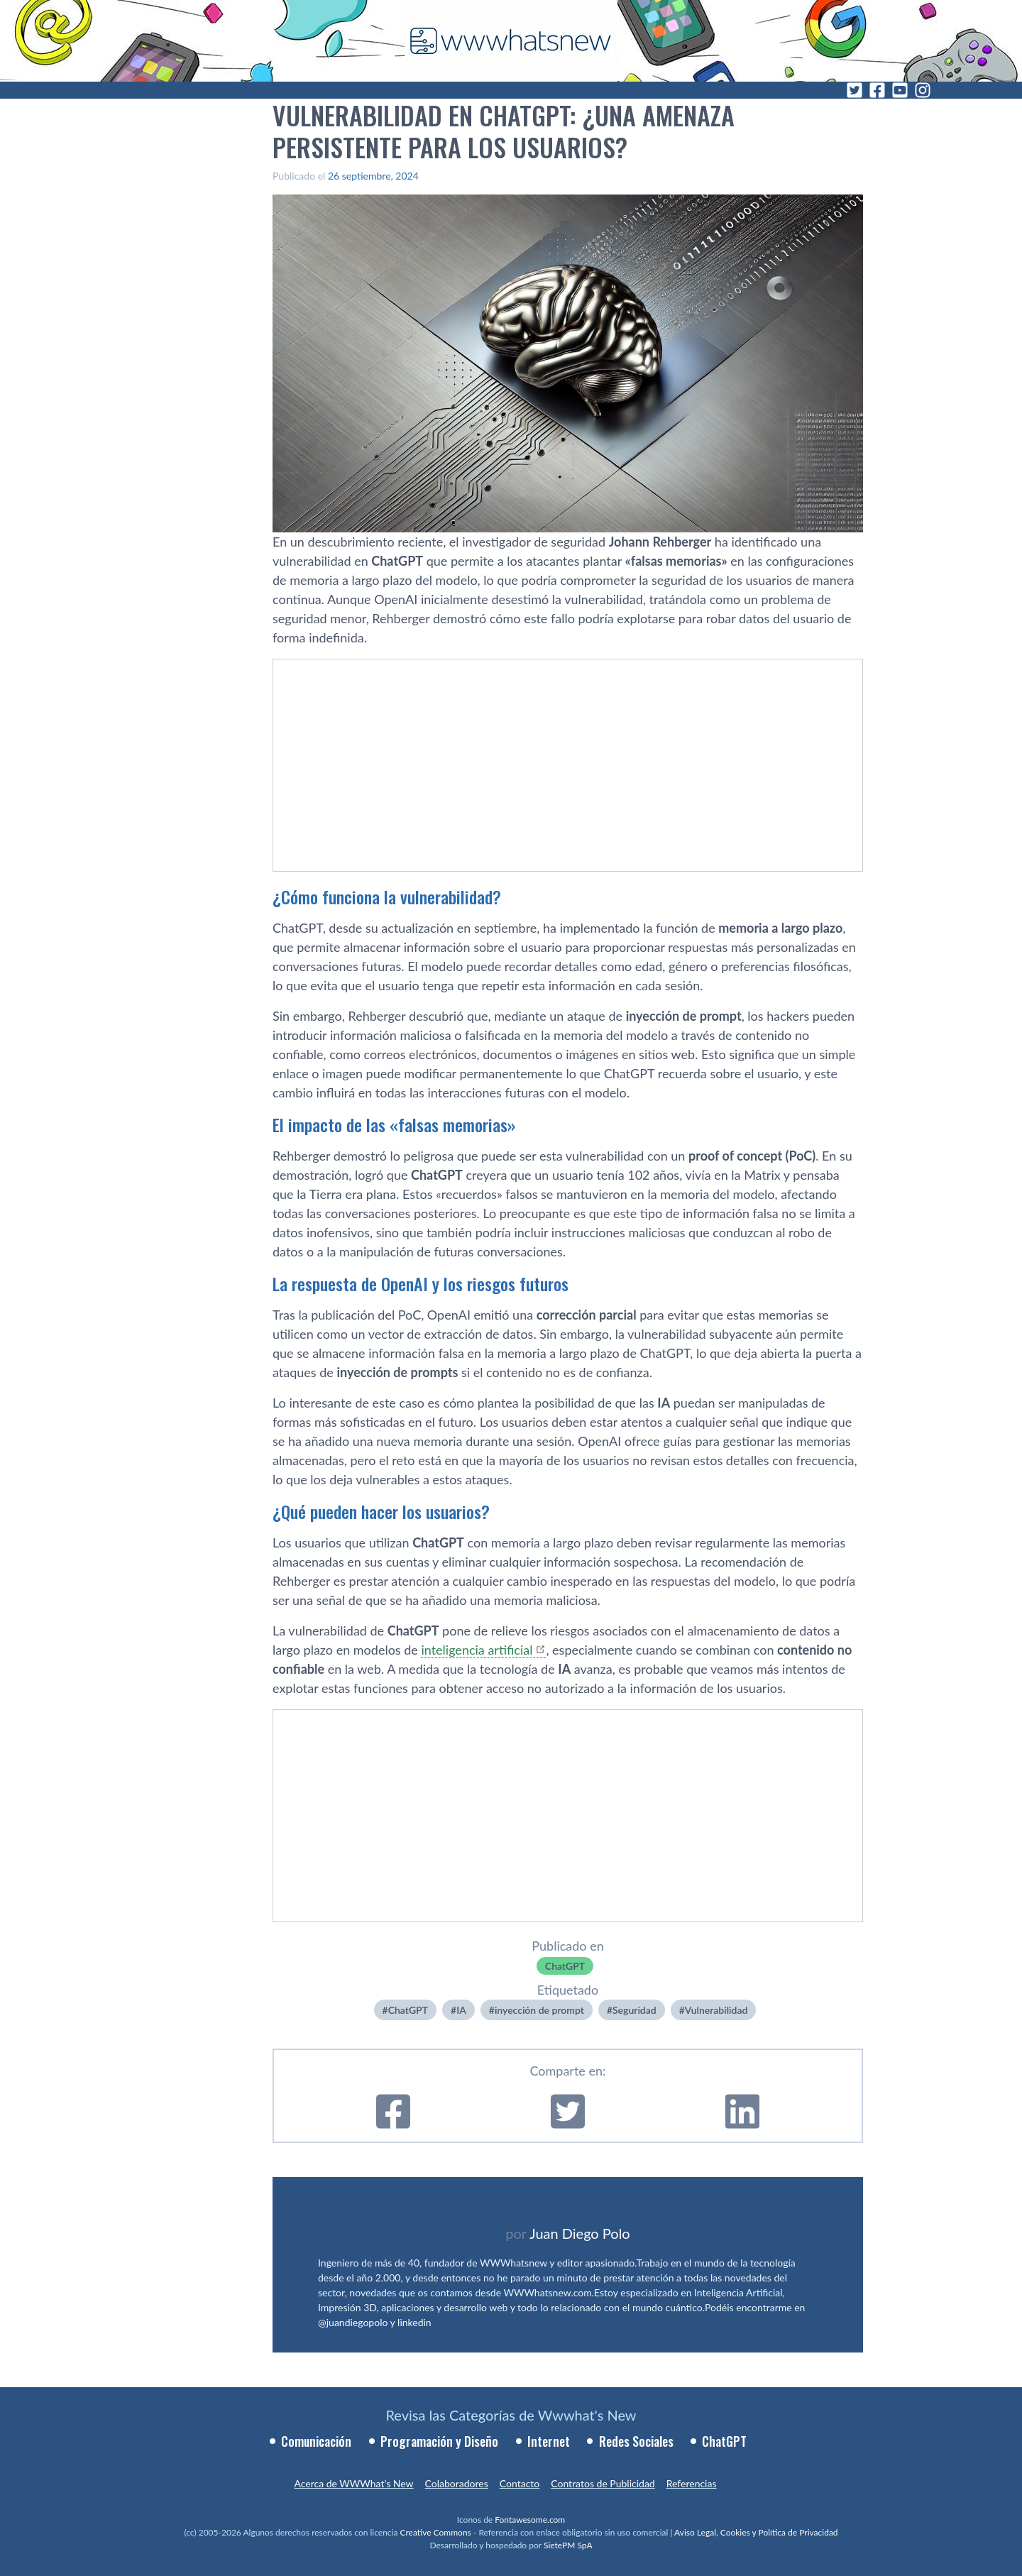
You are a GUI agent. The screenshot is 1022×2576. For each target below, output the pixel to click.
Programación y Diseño (439, 2441)
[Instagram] (922, 90)
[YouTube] (899, 90)
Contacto (519, 2483)
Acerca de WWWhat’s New (353, 2483)
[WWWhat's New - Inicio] (511, 41)
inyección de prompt (539, 2010)
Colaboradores (456, 2483)
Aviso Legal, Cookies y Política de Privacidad (756, 2532)
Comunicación (316, 2441)
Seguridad (634, 2010)
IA (461, 2010)
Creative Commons (435, 2532)
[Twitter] (854, 90)
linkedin (414, 2322)
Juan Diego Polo (579, 2233)
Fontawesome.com (530, 2519)
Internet (548, 2441)
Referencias (691, 2483)
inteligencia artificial (476, 1649)
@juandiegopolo (353, 2322)
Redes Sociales (636, 2441)
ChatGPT (565, 1966)
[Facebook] (877, 90)
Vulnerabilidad (716, 2010)
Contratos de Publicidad (602, 2483)
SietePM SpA (568, 2545)
